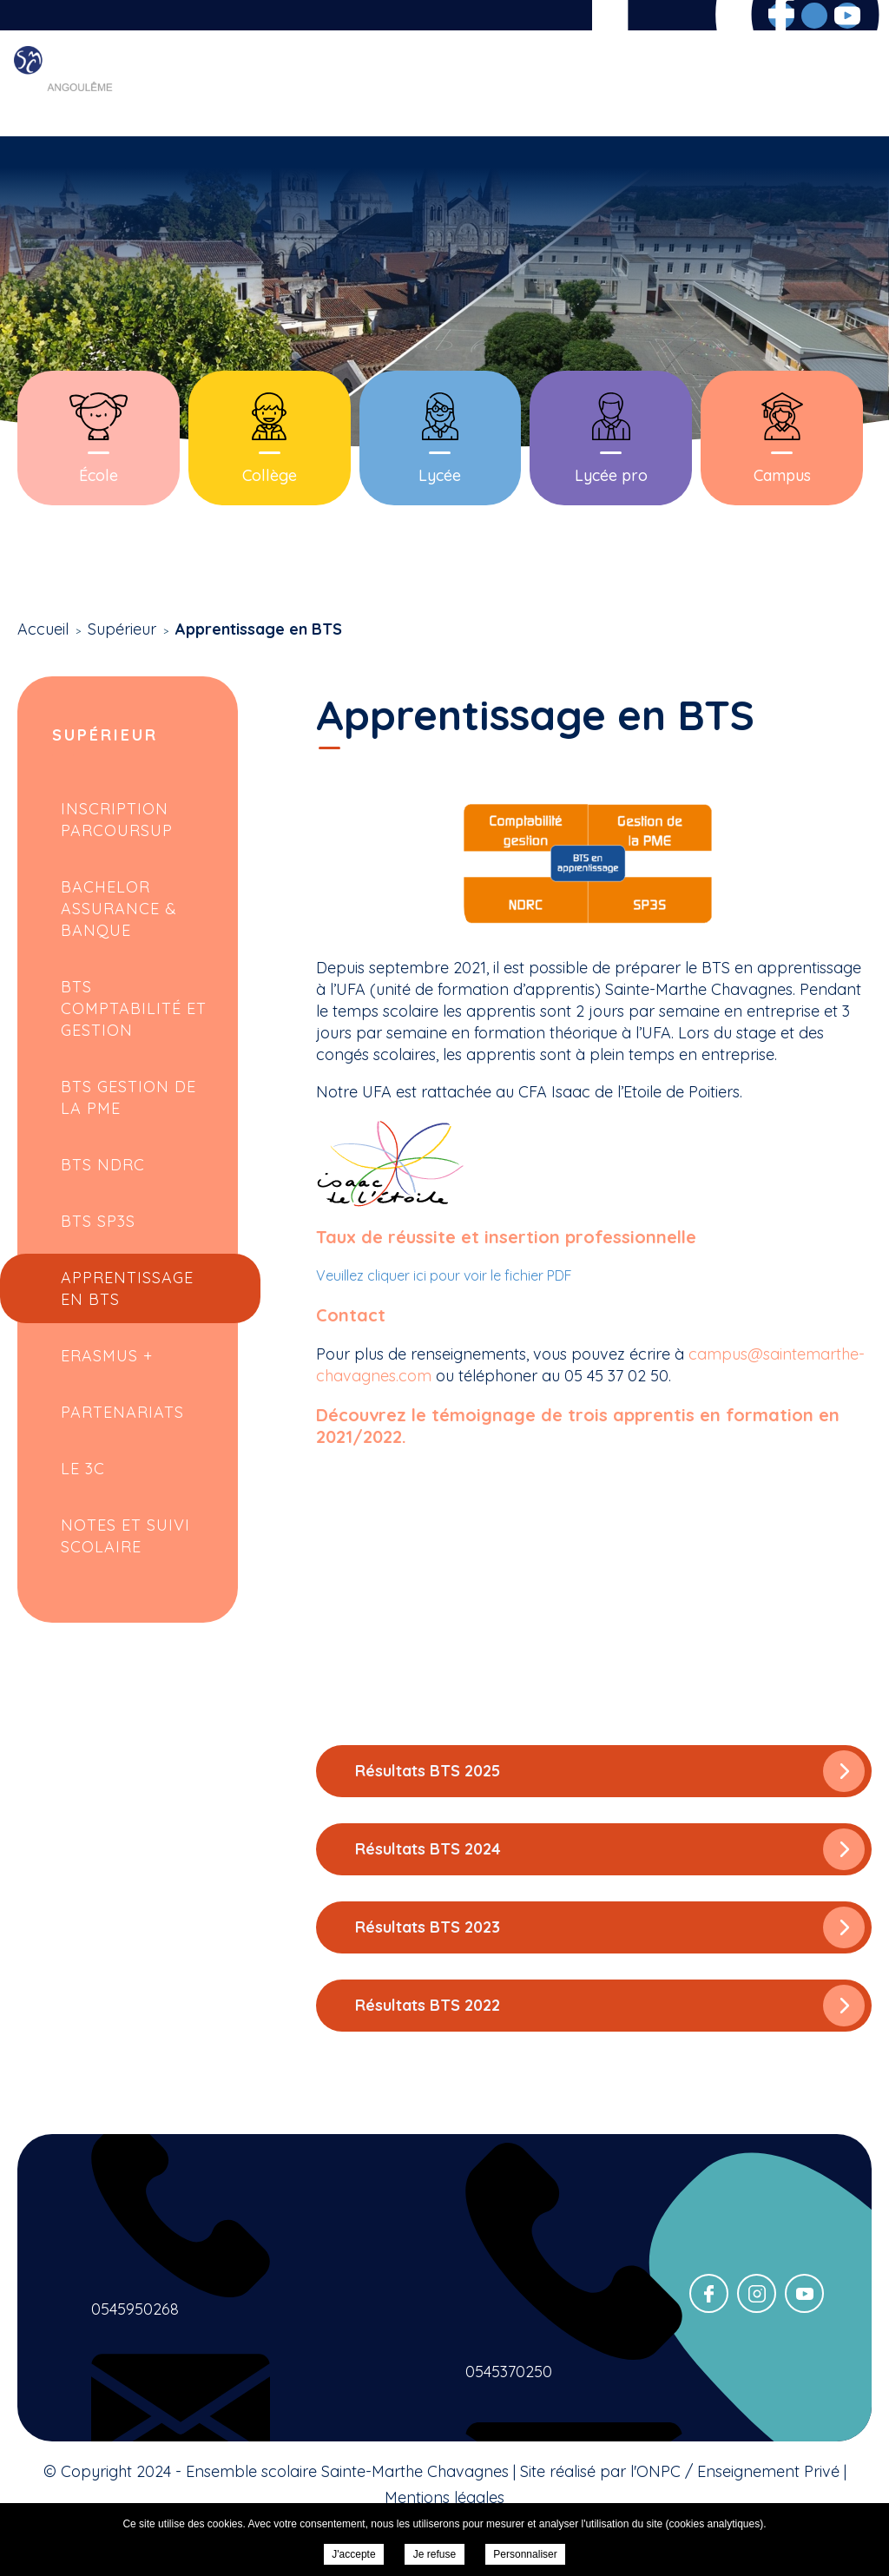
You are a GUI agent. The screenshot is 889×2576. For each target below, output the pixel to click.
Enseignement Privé (768, 2471)
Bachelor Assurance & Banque (119, 908)
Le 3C (83, 1469)
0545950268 (135, 2309)
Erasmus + (107, 1356)
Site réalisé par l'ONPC (600, 2471)
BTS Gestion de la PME (128, 1097)
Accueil (260, 84)
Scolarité (444, 84)
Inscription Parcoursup (117, 819)
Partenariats (122, 1412)
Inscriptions (644, 84)
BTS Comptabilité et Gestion (134, 1008)
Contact (842, 84)
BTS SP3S (98, 1221)
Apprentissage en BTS (127, 1288)
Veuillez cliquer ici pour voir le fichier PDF (444, 1275)
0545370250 (508, 2372)
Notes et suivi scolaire (125, 1536)
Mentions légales (444, 2497)
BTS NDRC (103, 1165)
